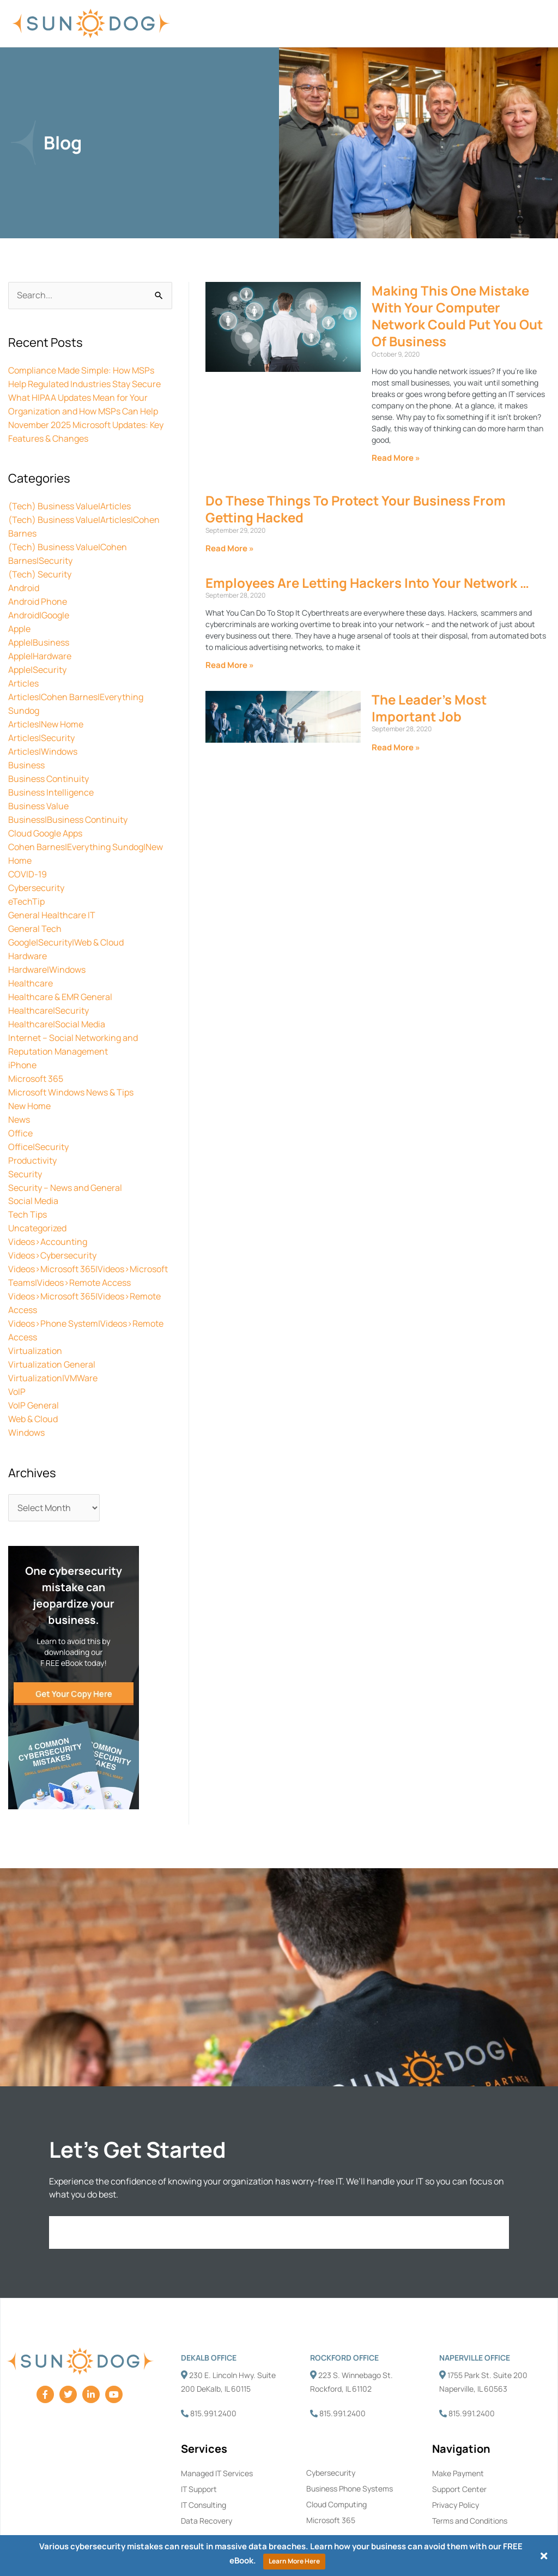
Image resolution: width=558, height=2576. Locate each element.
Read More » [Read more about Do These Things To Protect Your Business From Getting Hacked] (229, 548)
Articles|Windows (42, 738)
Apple (19, 621)
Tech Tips (27, 1183)
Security (25, 1144)
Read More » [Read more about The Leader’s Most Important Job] (396, 747)
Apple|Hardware (39, 647)
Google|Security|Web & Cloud (66, 922)
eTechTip (26, 882)
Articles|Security (41, 725)
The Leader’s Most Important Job (429, 707)
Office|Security (38, 1118)
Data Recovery (206, 2480)
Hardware (27, 935)
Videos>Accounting (47, 1209)
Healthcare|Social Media (56, 1000)
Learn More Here (294, 2561)
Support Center (459, 2448)
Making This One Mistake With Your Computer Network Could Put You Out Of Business (457, 316)
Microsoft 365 (35, 1052)
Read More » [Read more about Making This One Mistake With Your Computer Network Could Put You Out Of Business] (396, 458)
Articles (23, 673)
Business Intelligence (51, 778)
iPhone (22, 1039)
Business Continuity (48, 765)
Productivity (32, 1131)
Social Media (33, 1170)
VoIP (17, 1353)
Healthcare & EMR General (60, 974)
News (19, 1092)
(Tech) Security (39, 568)
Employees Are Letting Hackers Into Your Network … (367, 583)
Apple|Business (38, 634)
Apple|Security (37, 660)
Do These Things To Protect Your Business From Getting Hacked (355, 508)
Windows (26, 1393)
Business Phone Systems (349, 2448)
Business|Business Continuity (68, 804)
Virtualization (35, 1314)
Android (23, 581)
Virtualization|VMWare (53, 1340)
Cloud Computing (336, 2464)
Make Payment (458, 2433)
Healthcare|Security (48, 987)
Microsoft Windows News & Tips (71, 1066)
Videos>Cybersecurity (52, 1223)
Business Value (38, 791)
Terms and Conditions (469, 2480)
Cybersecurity (36, 869)
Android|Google (38, 607)
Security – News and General (65, 1157)
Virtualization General (51, 1327)
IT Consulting (203, 2464)
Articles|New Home (45, 712)
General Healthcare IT (51, 895)
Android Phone (37, 594)
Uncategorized (37, 1196)
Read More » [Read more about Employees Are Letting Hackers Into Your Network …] (229, 665)
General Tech (35, 908)
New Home (29, 1079)
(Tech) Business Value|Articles (69, 503)
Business (26, 751)
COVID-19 (27, 856)
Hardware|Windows (47, 948)
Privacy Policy (455, 2464)
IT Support (199, 2448)
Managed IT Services (217, 2433)
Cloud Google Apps (45, 817)
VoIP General (33, 1367)
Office (20, 1105)
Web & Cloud (33, 1380)
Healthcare (30, 961)
